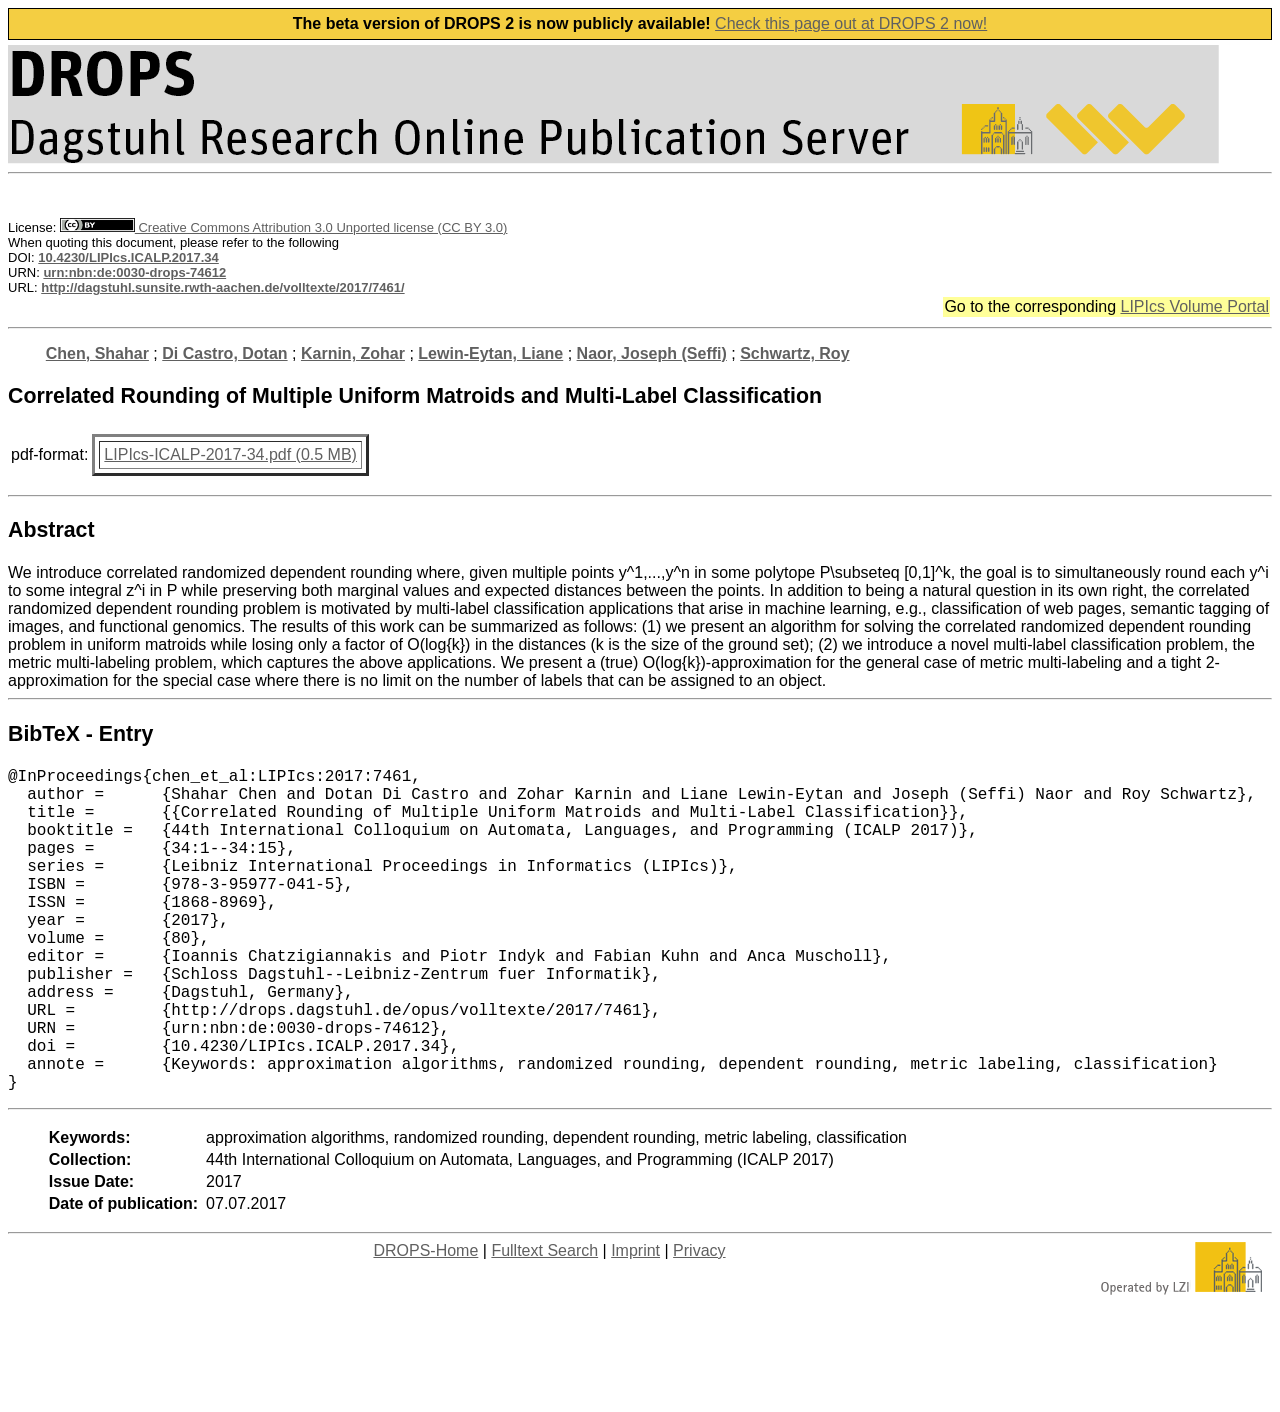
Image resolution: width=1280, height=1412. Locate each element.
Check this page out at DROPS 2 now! (851, 23)
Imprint (635, 1322)
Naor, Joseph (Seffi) (652, 353)
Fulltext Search (544, 1322)
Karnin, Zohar (353, 353)
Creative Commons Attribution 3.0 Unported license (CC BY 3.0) (283, 227)
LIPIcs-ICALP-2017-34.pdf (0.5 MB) (230, 454)
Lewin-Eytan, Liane (490, 353)
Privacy (699, 1322)
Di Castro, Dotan (224, 353)
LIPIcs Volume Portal (1194, 306)
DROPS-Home (425, 1322)
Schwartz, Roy (794, 353)
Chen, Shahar (97, 353)
